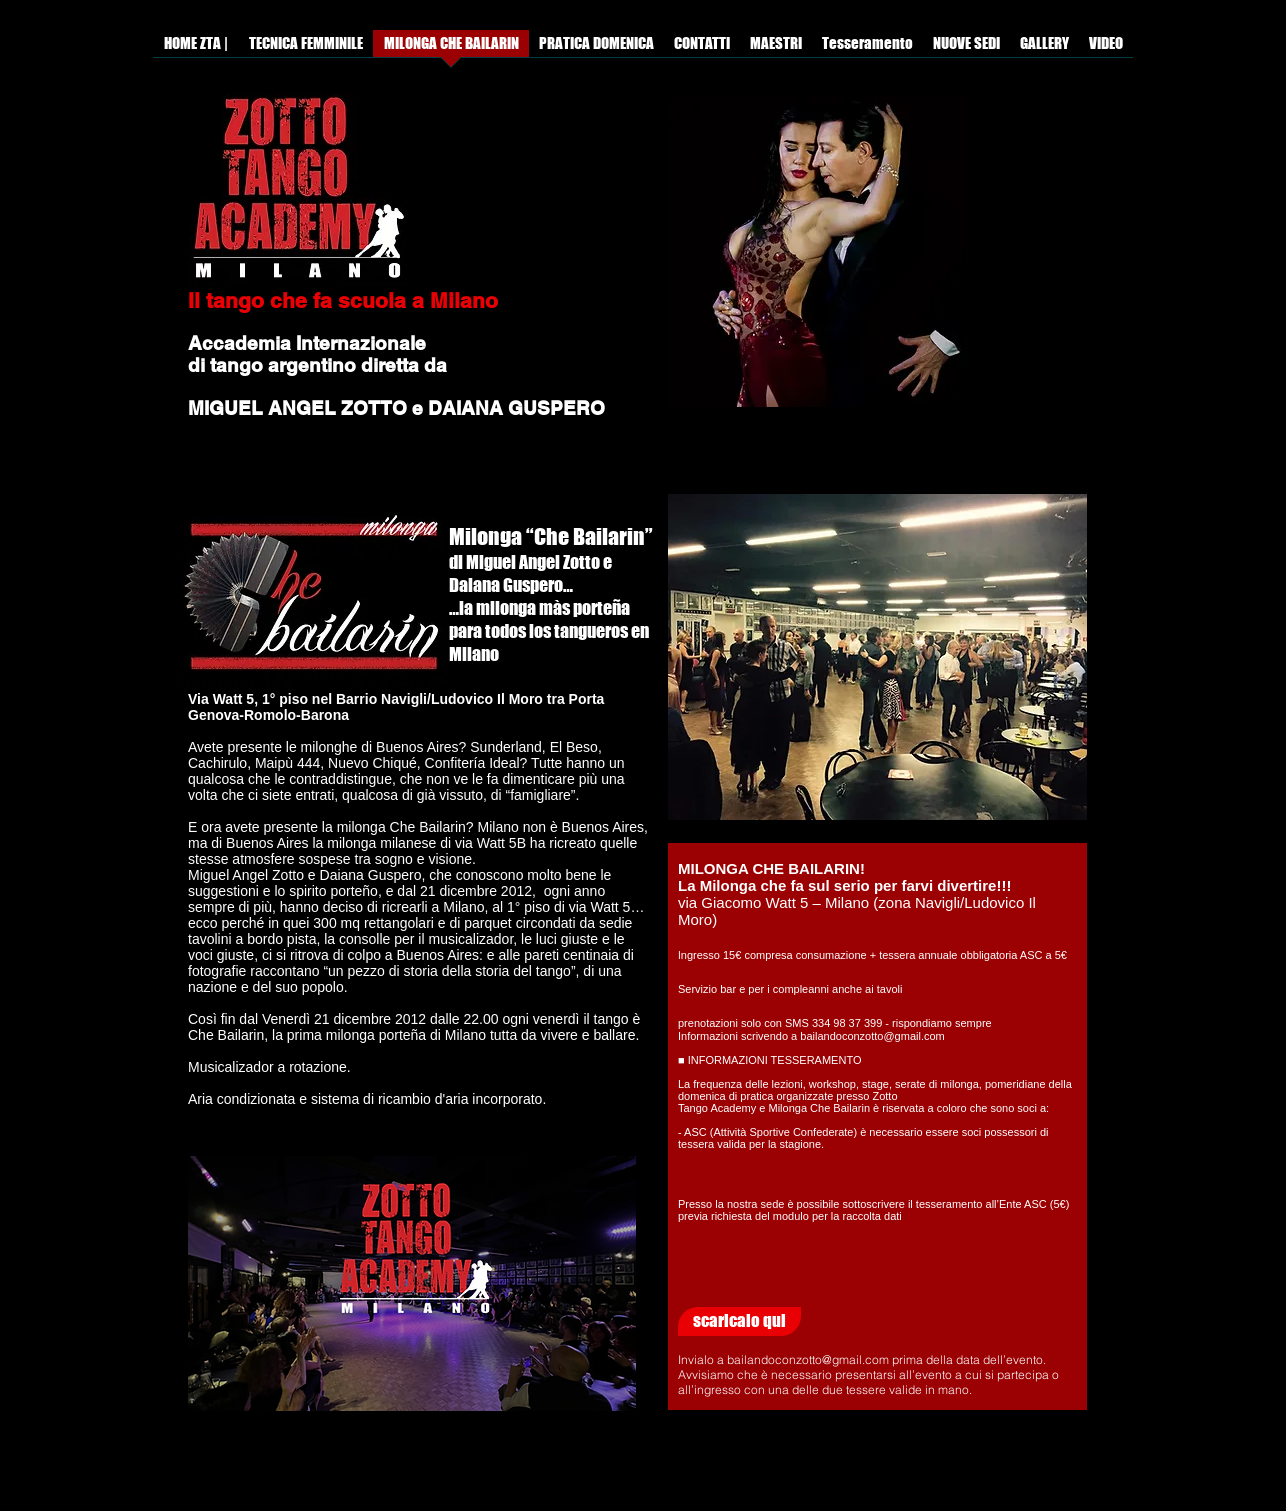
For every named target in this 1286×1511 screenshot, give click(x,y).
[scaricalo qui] (739, 1321)
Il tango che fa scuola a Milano (343, 300)
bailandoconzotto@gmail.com (808, 1359)
